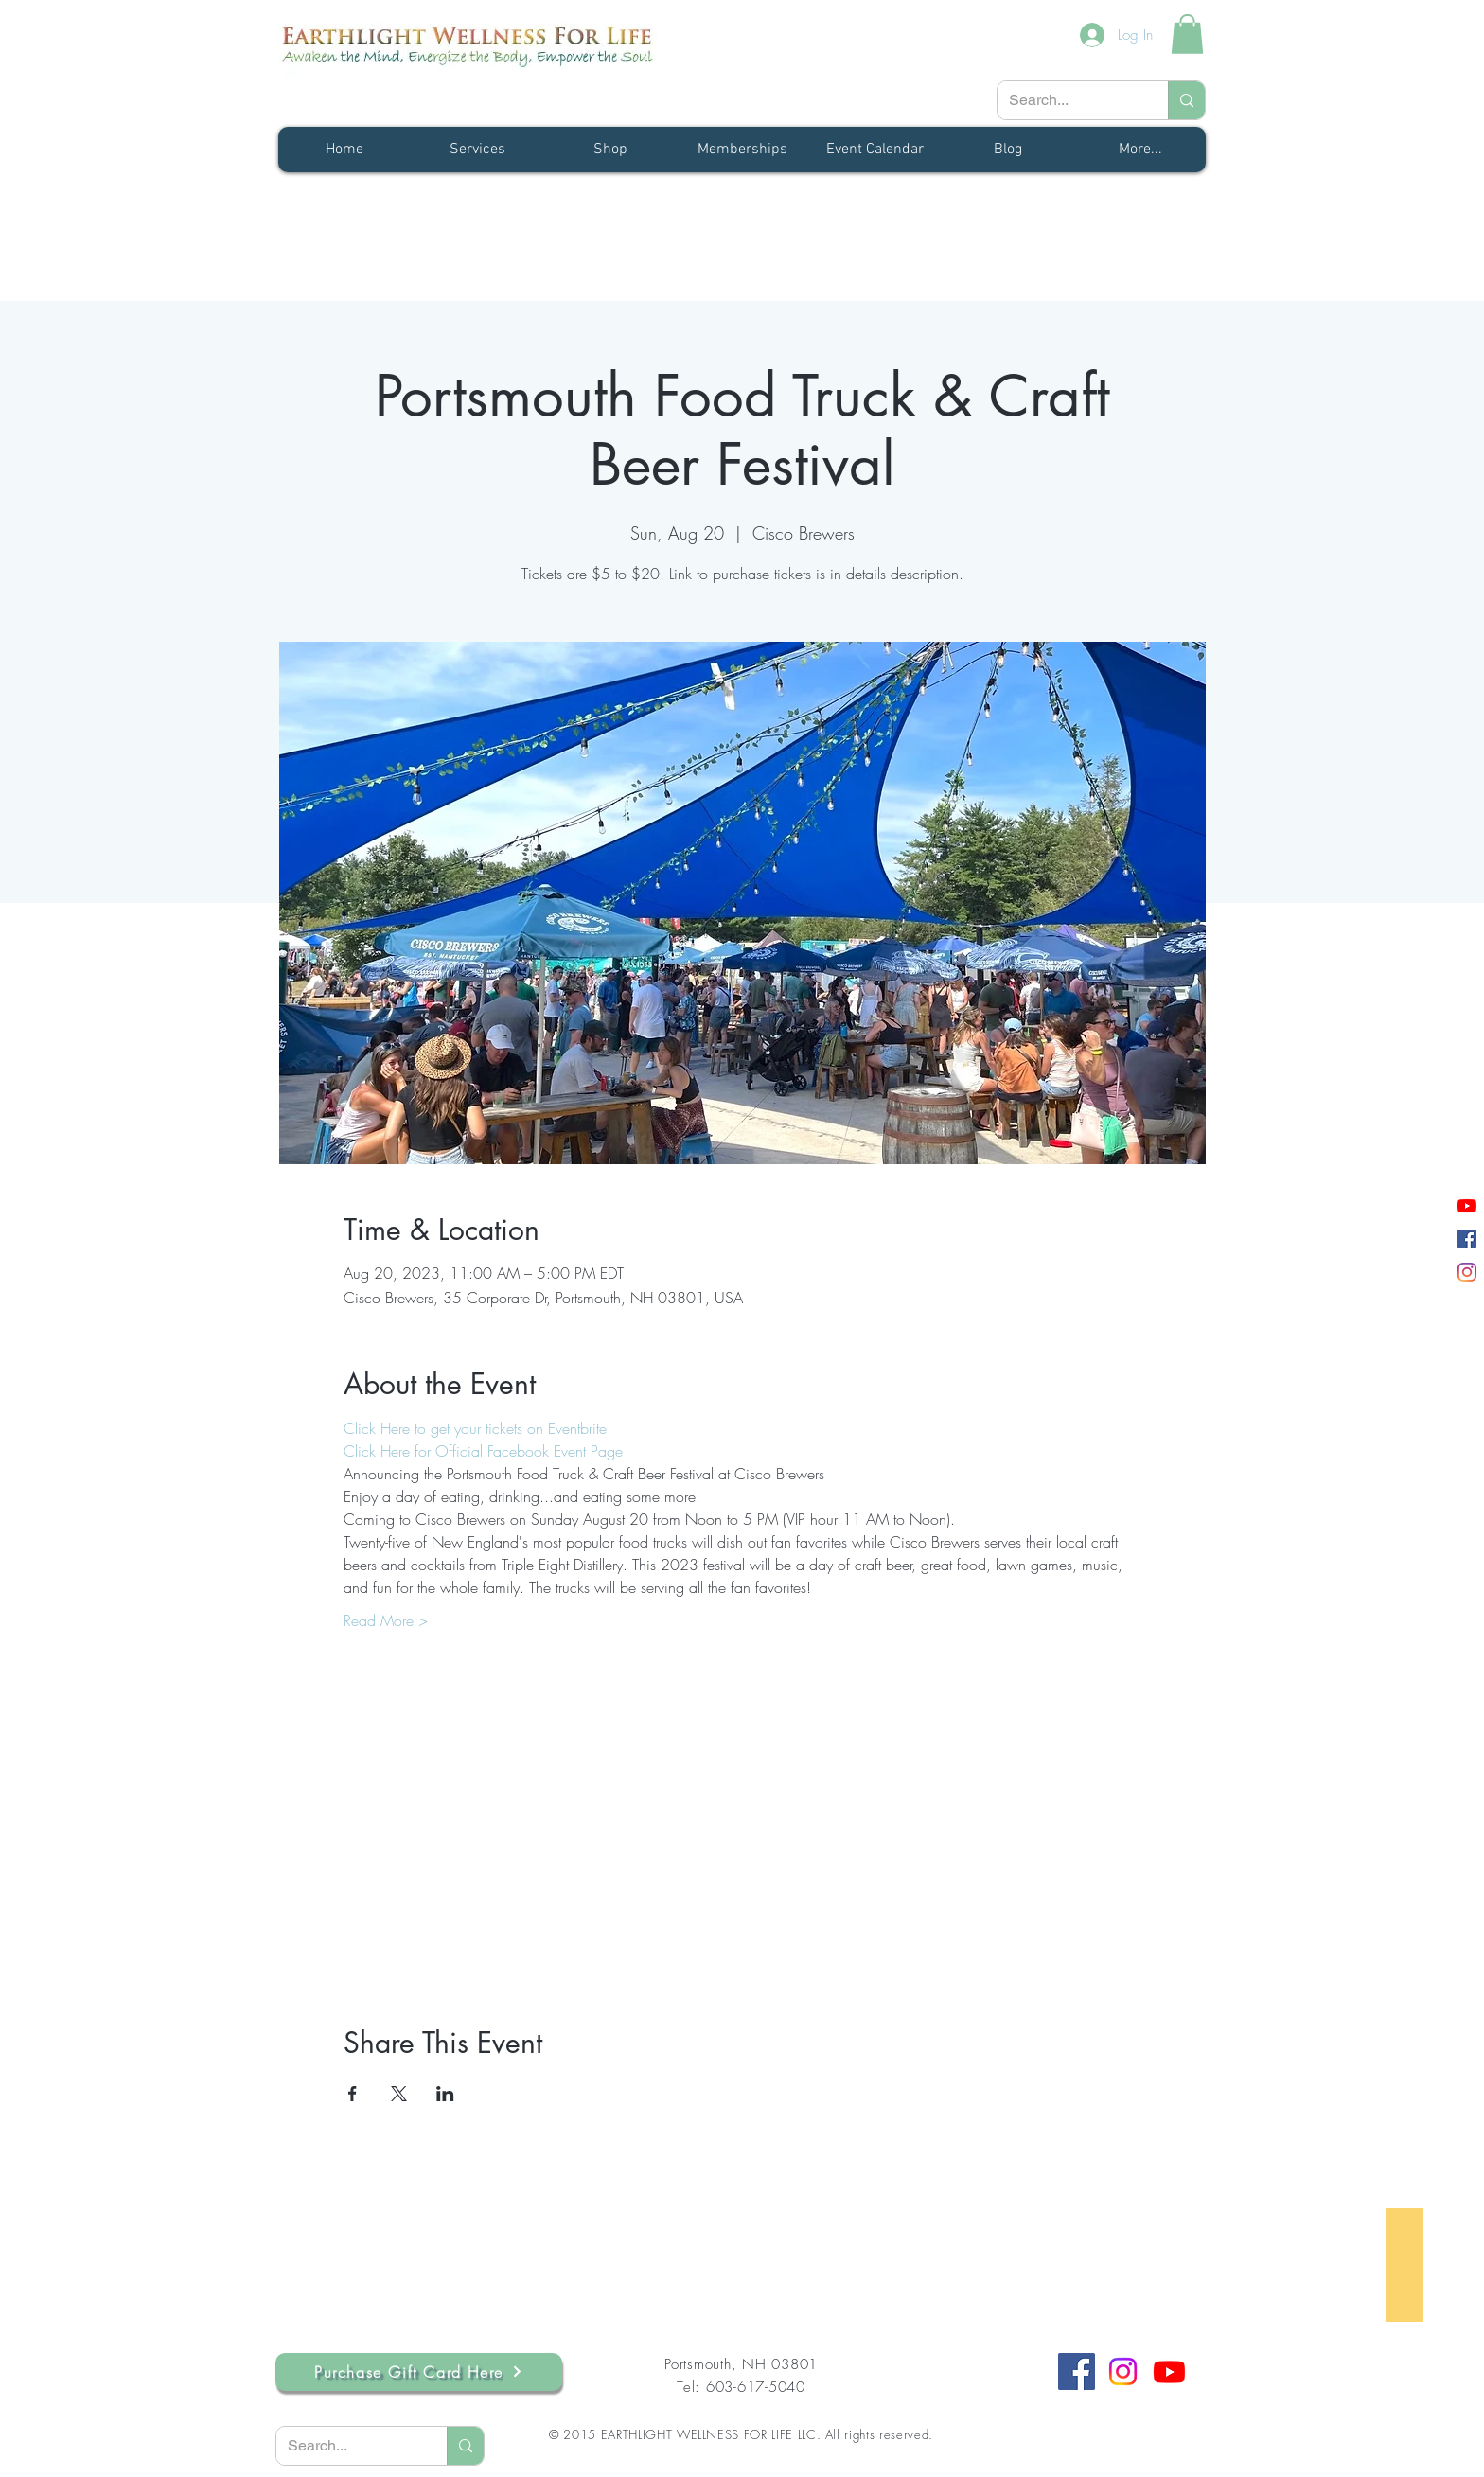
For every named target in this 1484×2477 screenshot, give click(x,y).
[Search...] (1068, 100)
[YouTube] (1467, 1205)
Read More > (386, 1620)
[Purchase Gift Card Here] (418, 2372)
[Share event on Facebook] (353, 2093)
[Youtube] (1169, 2371)
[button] (1187, 34)
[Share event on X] (399, 2093)
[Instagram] (1467, 1272)
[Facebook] (1467, 1239)
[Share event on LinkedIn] (445, 2093)
